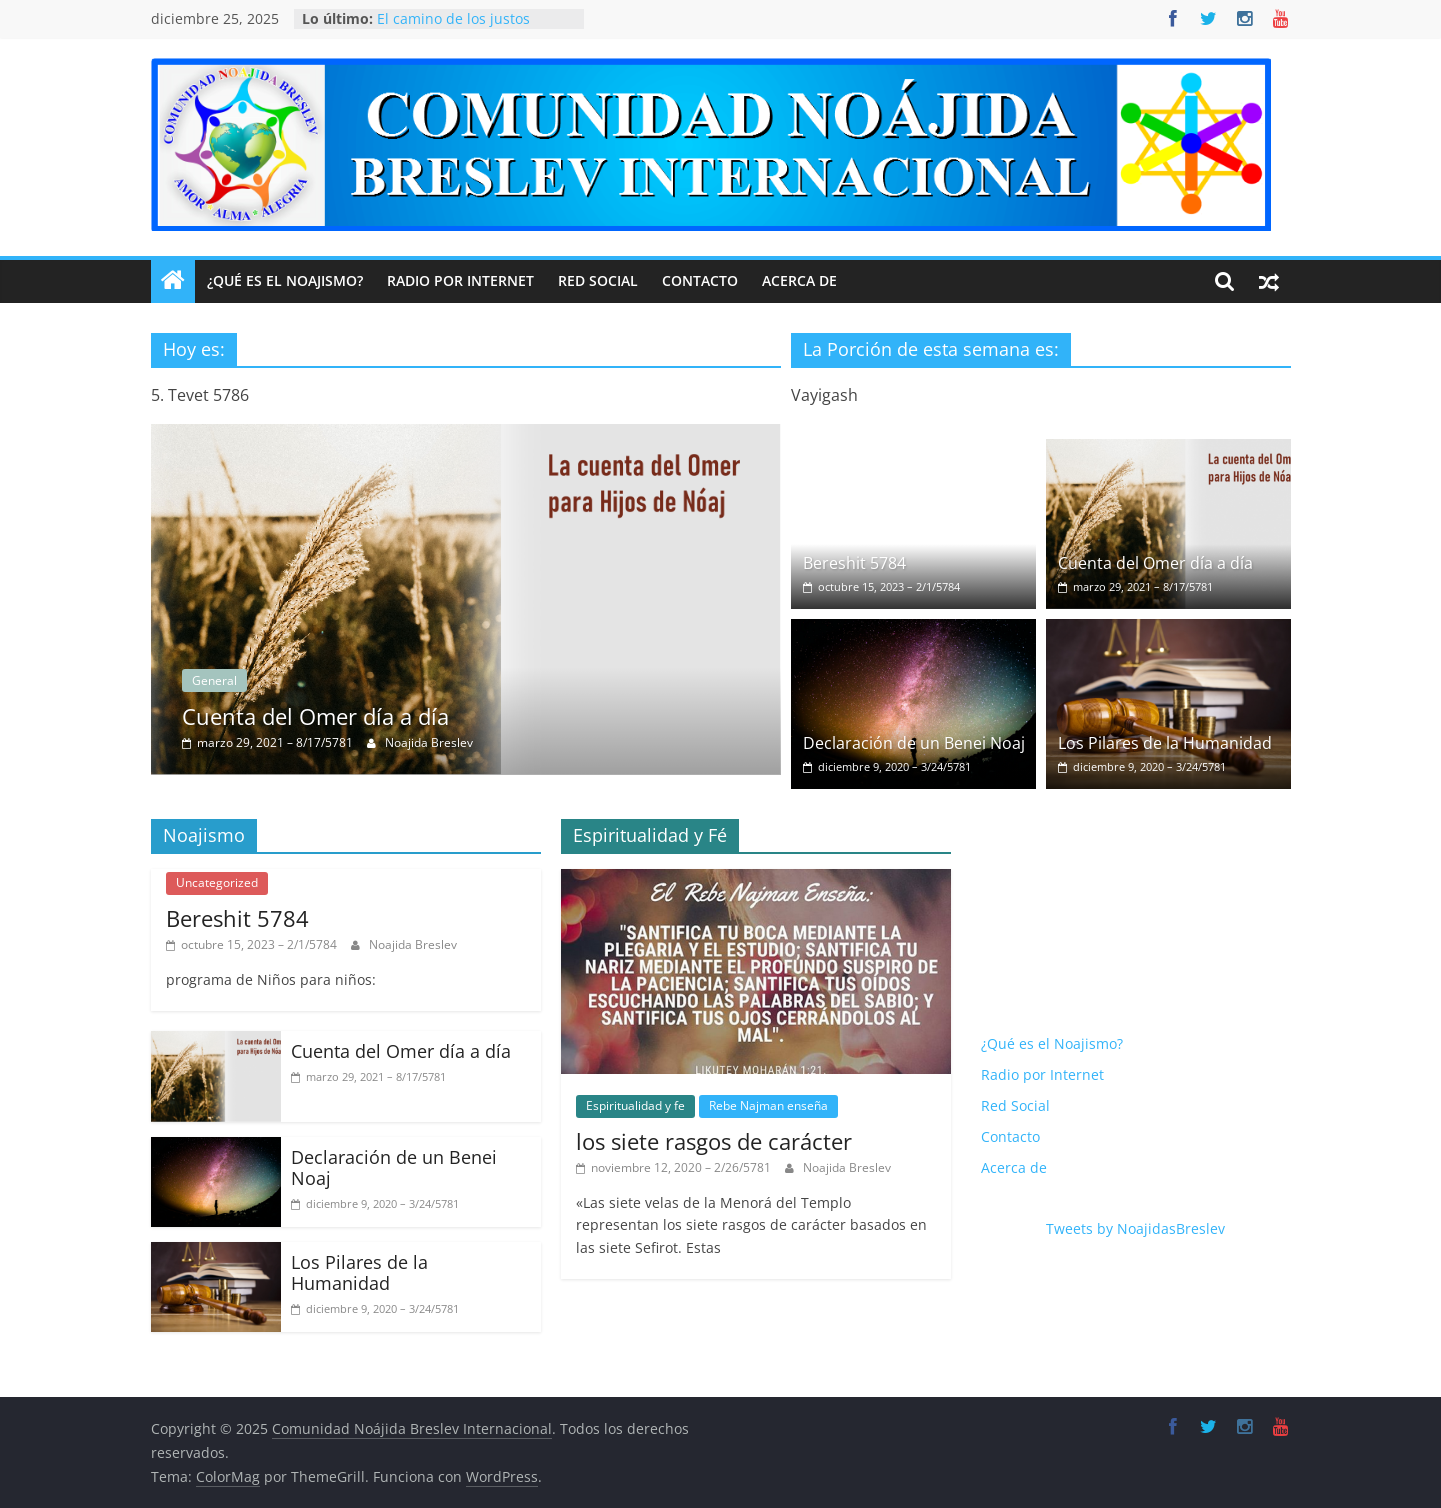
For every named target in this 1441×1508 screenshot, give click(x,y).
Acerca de (799, 280)
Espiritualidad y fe (635, 1105)
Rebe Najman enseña (768, 1105)
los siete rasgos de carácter (714, 1141)
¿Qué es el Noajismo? (285, 280)
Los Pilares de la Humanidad (1165, 743)
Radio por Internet (460, 280)
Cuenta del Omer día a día (439, 716)
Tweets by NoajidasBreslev (1135, 1228)
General (338, 680)
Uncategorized (217, 882)
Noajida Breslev (553, 742)
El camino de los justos (453, 18)
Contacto (700, 280)
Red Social (598, 280)
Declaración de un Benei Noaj (914, 743)
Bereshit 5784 (854, 563)
